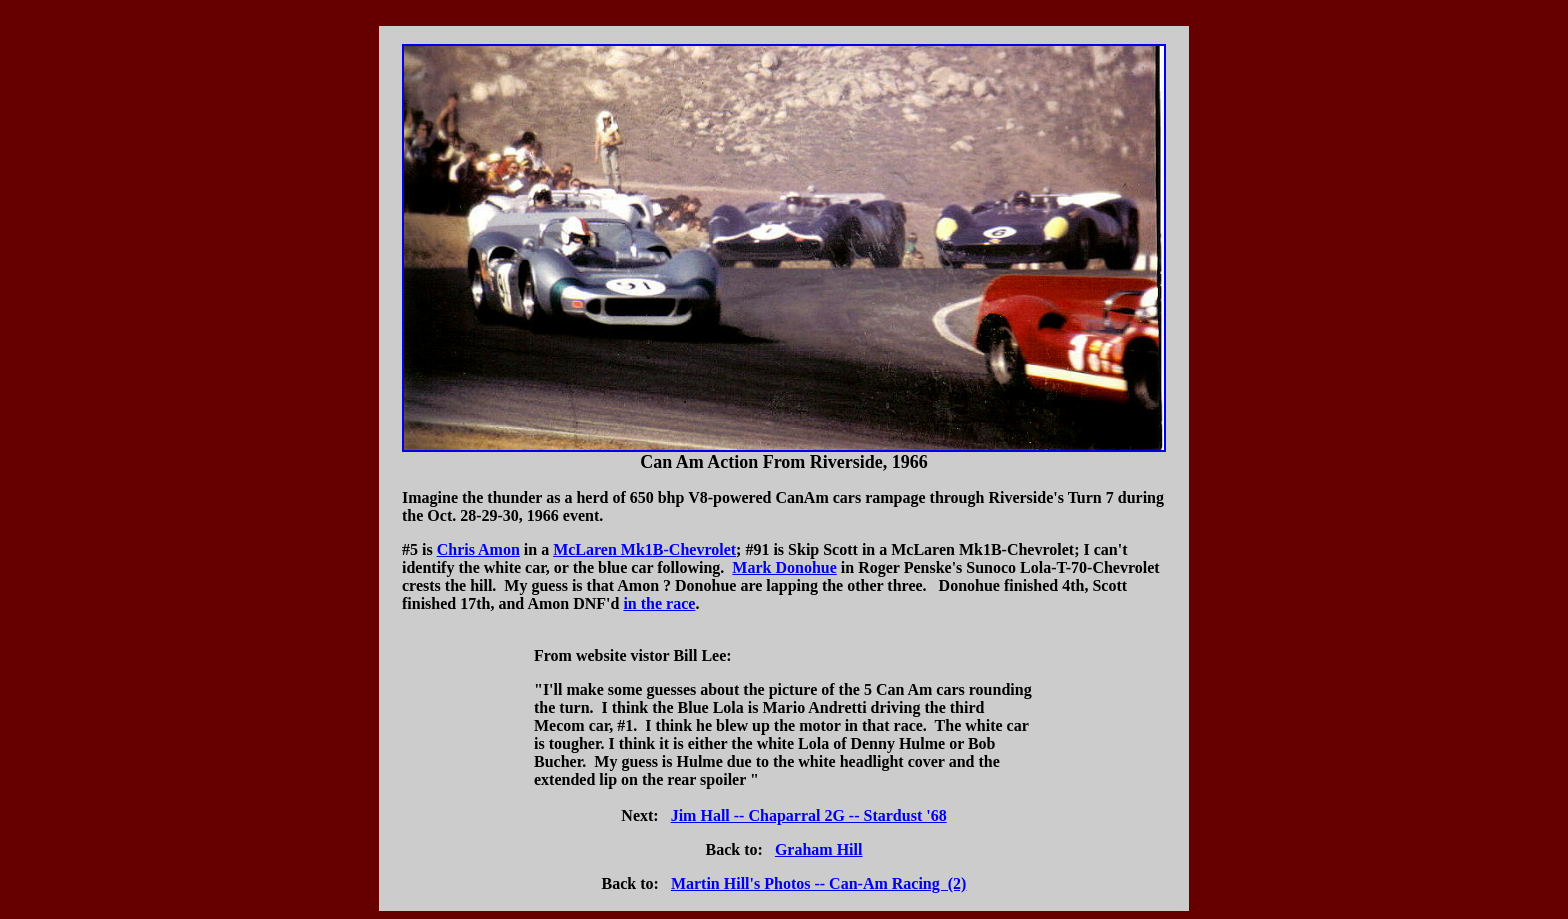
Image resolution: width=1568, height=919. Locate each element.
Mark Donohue (784, 567)
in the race (659, 603)
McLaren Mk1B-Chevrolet (644, 549)
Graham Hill (819, 849)
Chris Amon (478, 549)
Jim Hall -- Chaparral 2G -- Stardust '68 (809, 815)
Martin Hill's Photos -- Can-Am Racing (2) (819, 883)
